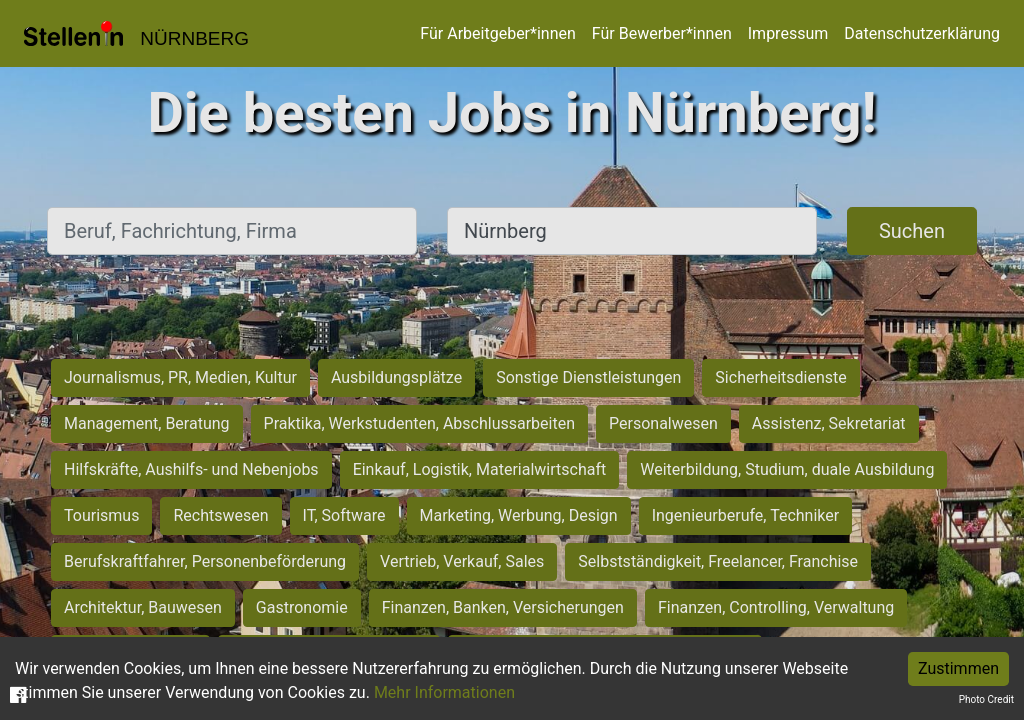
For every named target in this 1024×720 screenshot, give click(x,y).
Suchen (912, 231)
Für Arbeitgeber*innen (497, 33)
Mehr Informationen (444, 692)
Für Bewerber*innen (662, 33)
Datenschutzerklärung (922, 33)
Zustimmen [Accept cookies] (958, 668)
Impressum (788, 33)
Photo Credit (986, 699)
